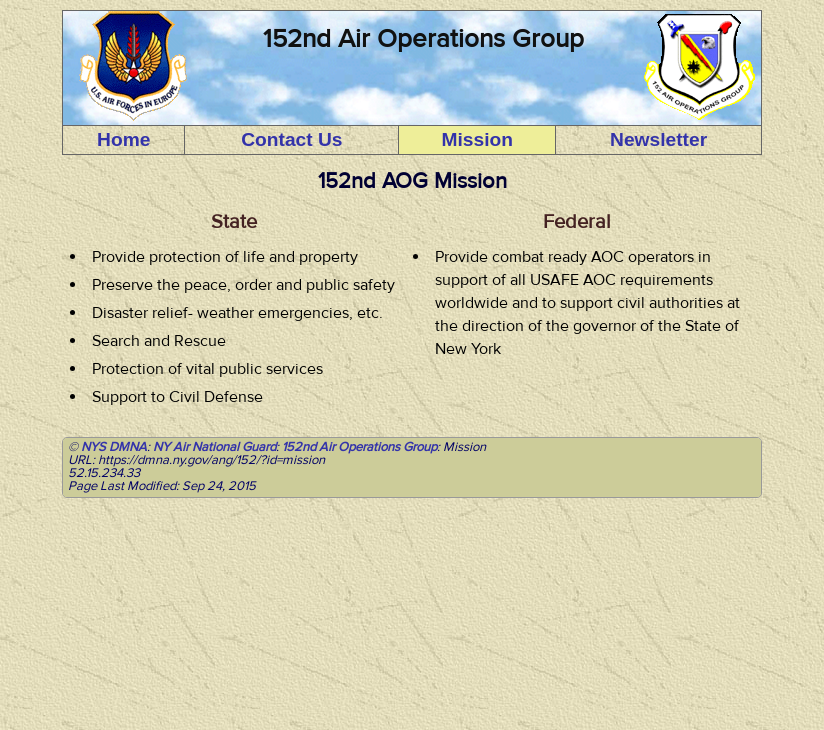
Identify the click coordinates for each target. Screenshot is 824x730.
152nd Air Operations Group (359, 447)
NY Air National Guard (214, 447)
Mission (477, 139)
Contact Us (291, 139)
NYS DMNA (114, 447)
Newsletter (658, 139)
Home (123, 139)
